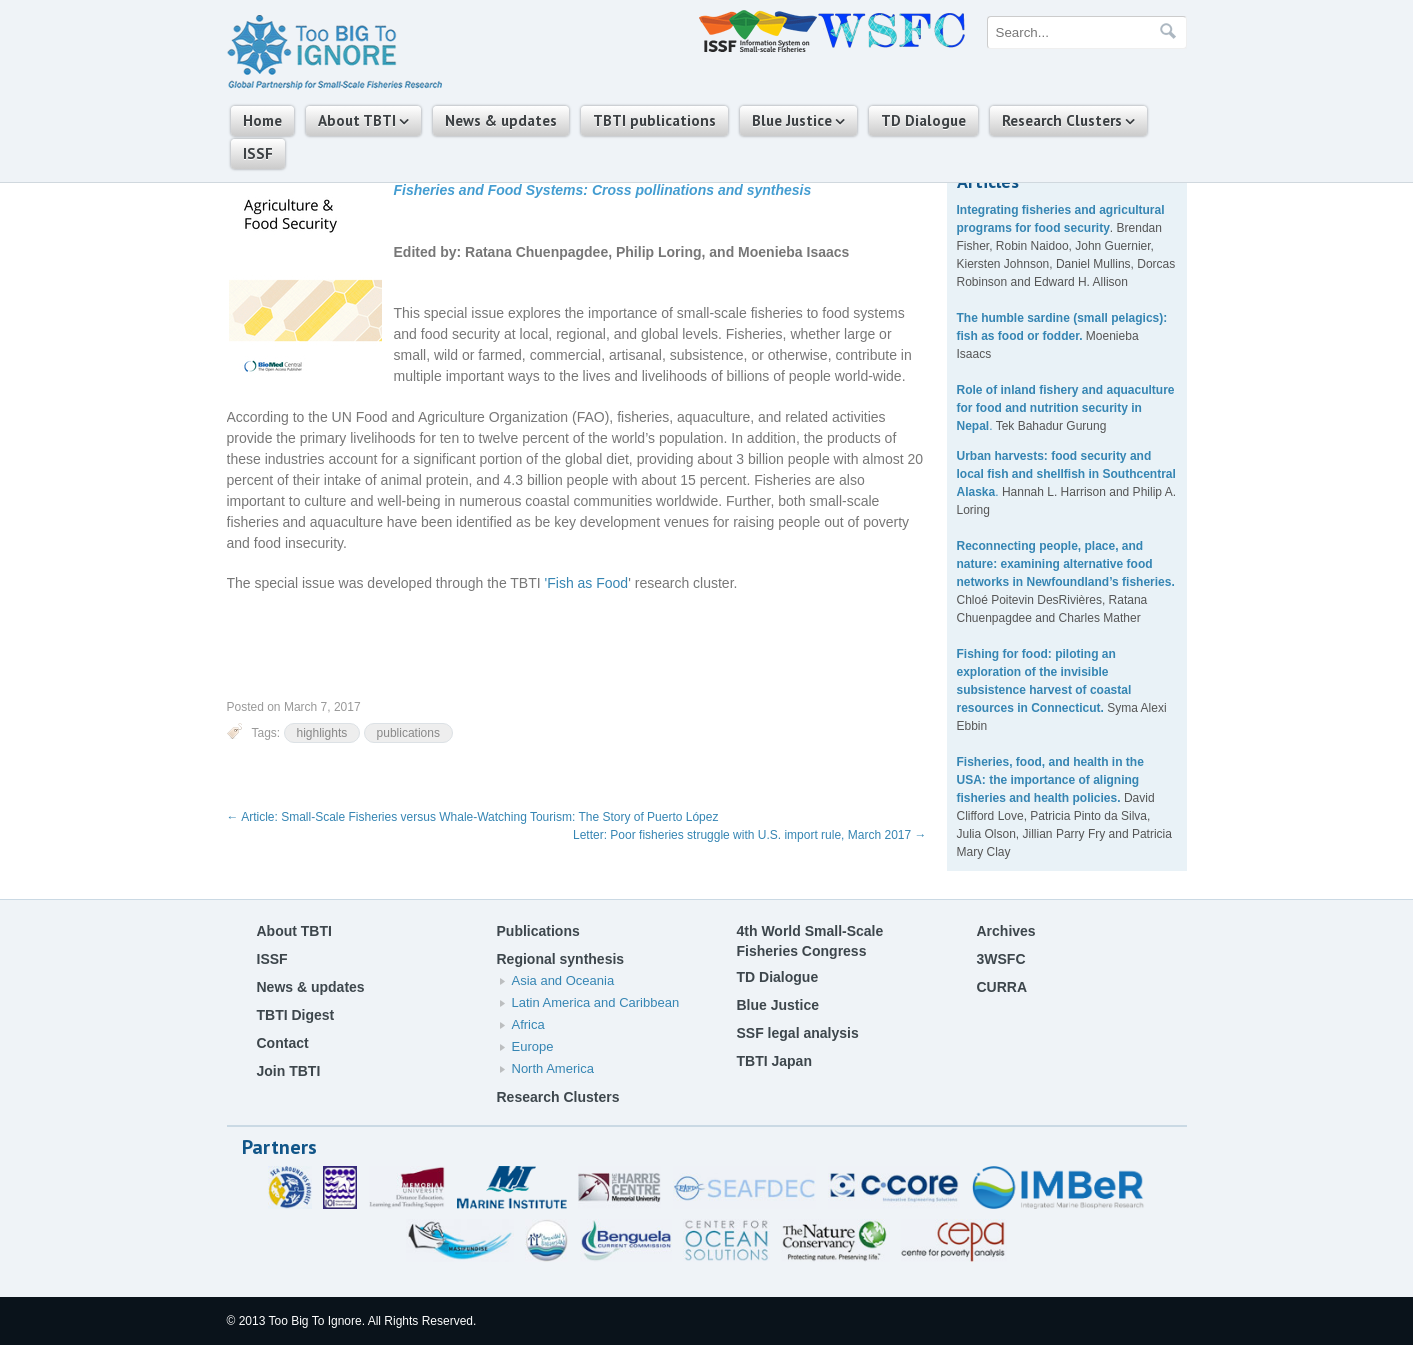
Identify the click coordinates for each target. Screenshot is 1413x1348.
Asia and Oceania (563, 980)
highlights (322, 733)
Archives (1006, 931)
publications (408, 733)
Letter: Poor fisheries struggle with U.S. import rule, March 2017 (749, 835)
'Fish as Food (587, 583)
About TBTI (357, 120)
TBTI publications (654, 120)
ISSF (258, 153)
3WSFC (1001, 959)
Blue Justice (792, 120)
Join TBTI (289, 1071)
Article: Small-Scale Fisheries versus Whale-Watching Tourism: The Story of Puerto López (473, 817)
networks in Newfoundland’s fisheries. (1066, 582)
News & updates (501, 120)
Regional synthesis (561, 959)
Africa (528, 1024)
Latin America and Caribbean (596, 1002)
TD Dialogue (923, 120)
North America (553, 1068)
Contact (283, 1043)
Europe (533, 1046)
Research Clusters (1062, 120)
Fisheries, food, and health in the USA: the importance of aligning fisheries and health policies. (1050, 780)
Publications (538, 931)
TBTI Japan (774, 1061)
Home (262, 120)
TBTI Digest (296, 1015)
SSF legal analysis (798, 1033)
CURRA (1002, 987)
